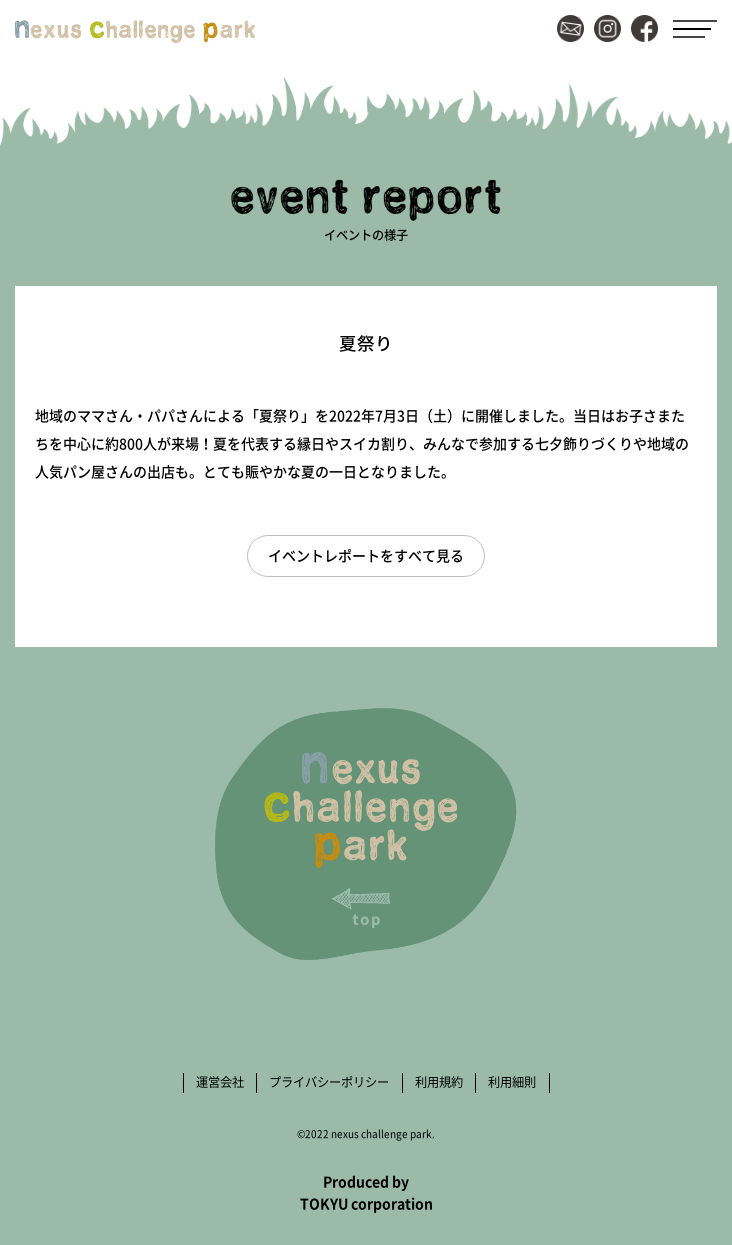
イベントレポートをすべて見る (366, 555)
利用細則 (512, 1082)
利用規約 (439, 1082)
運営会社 (220, 1082)
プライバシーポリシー (329, 1082)
